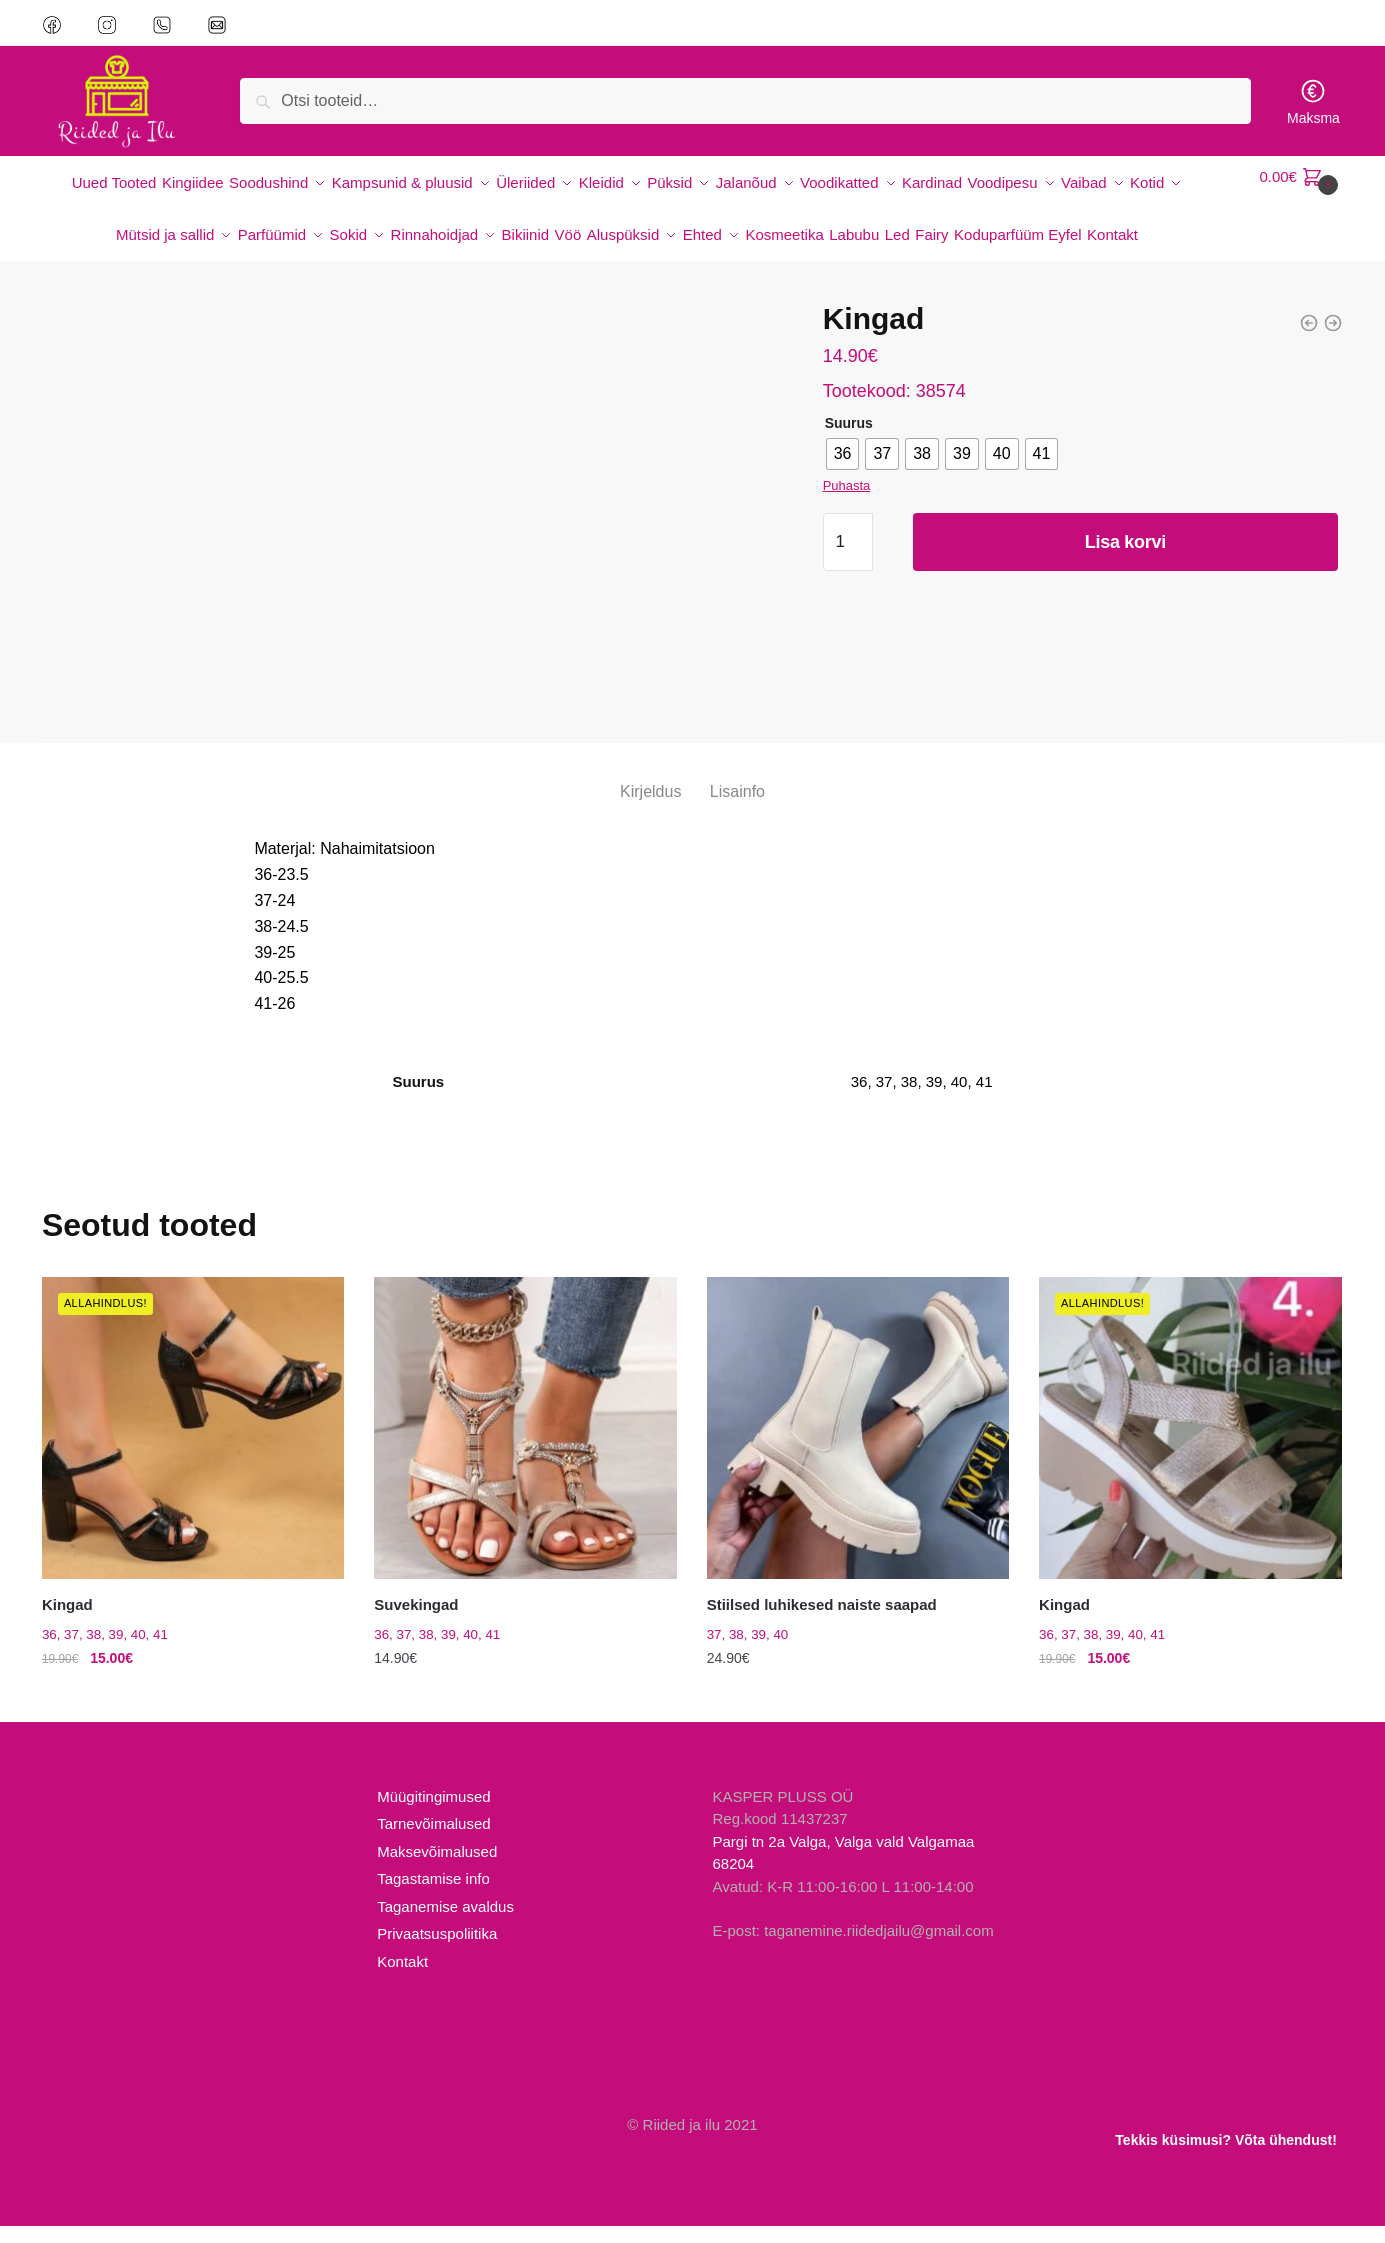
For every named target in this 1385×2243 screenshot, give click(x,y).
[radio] (843, 470)
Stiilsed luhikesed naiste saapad (822, 1621)
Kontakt (402, 1978)
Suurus (849, 439)
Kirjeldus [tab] (650, 807)
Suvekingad (416, 1621)
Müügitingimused (433, 1813)
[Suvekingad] (525, 1444)
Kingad (67, 1621)
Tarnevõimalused (433, 1840)
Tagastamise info (433, 1895)
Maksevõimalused (437, 1868)
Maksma (1313, 101)
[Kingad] (193, 1444)
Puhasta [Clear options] (847, 501)
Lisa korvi (1125, 558)
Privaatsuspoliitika (437, 1950)
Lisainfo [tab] (737, 807)
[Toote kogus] (848, 558)
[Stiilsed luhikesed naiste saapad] (858, 1444)
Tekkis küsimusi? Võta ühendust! (1225, 2140)
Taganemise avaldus (445, 1923)
